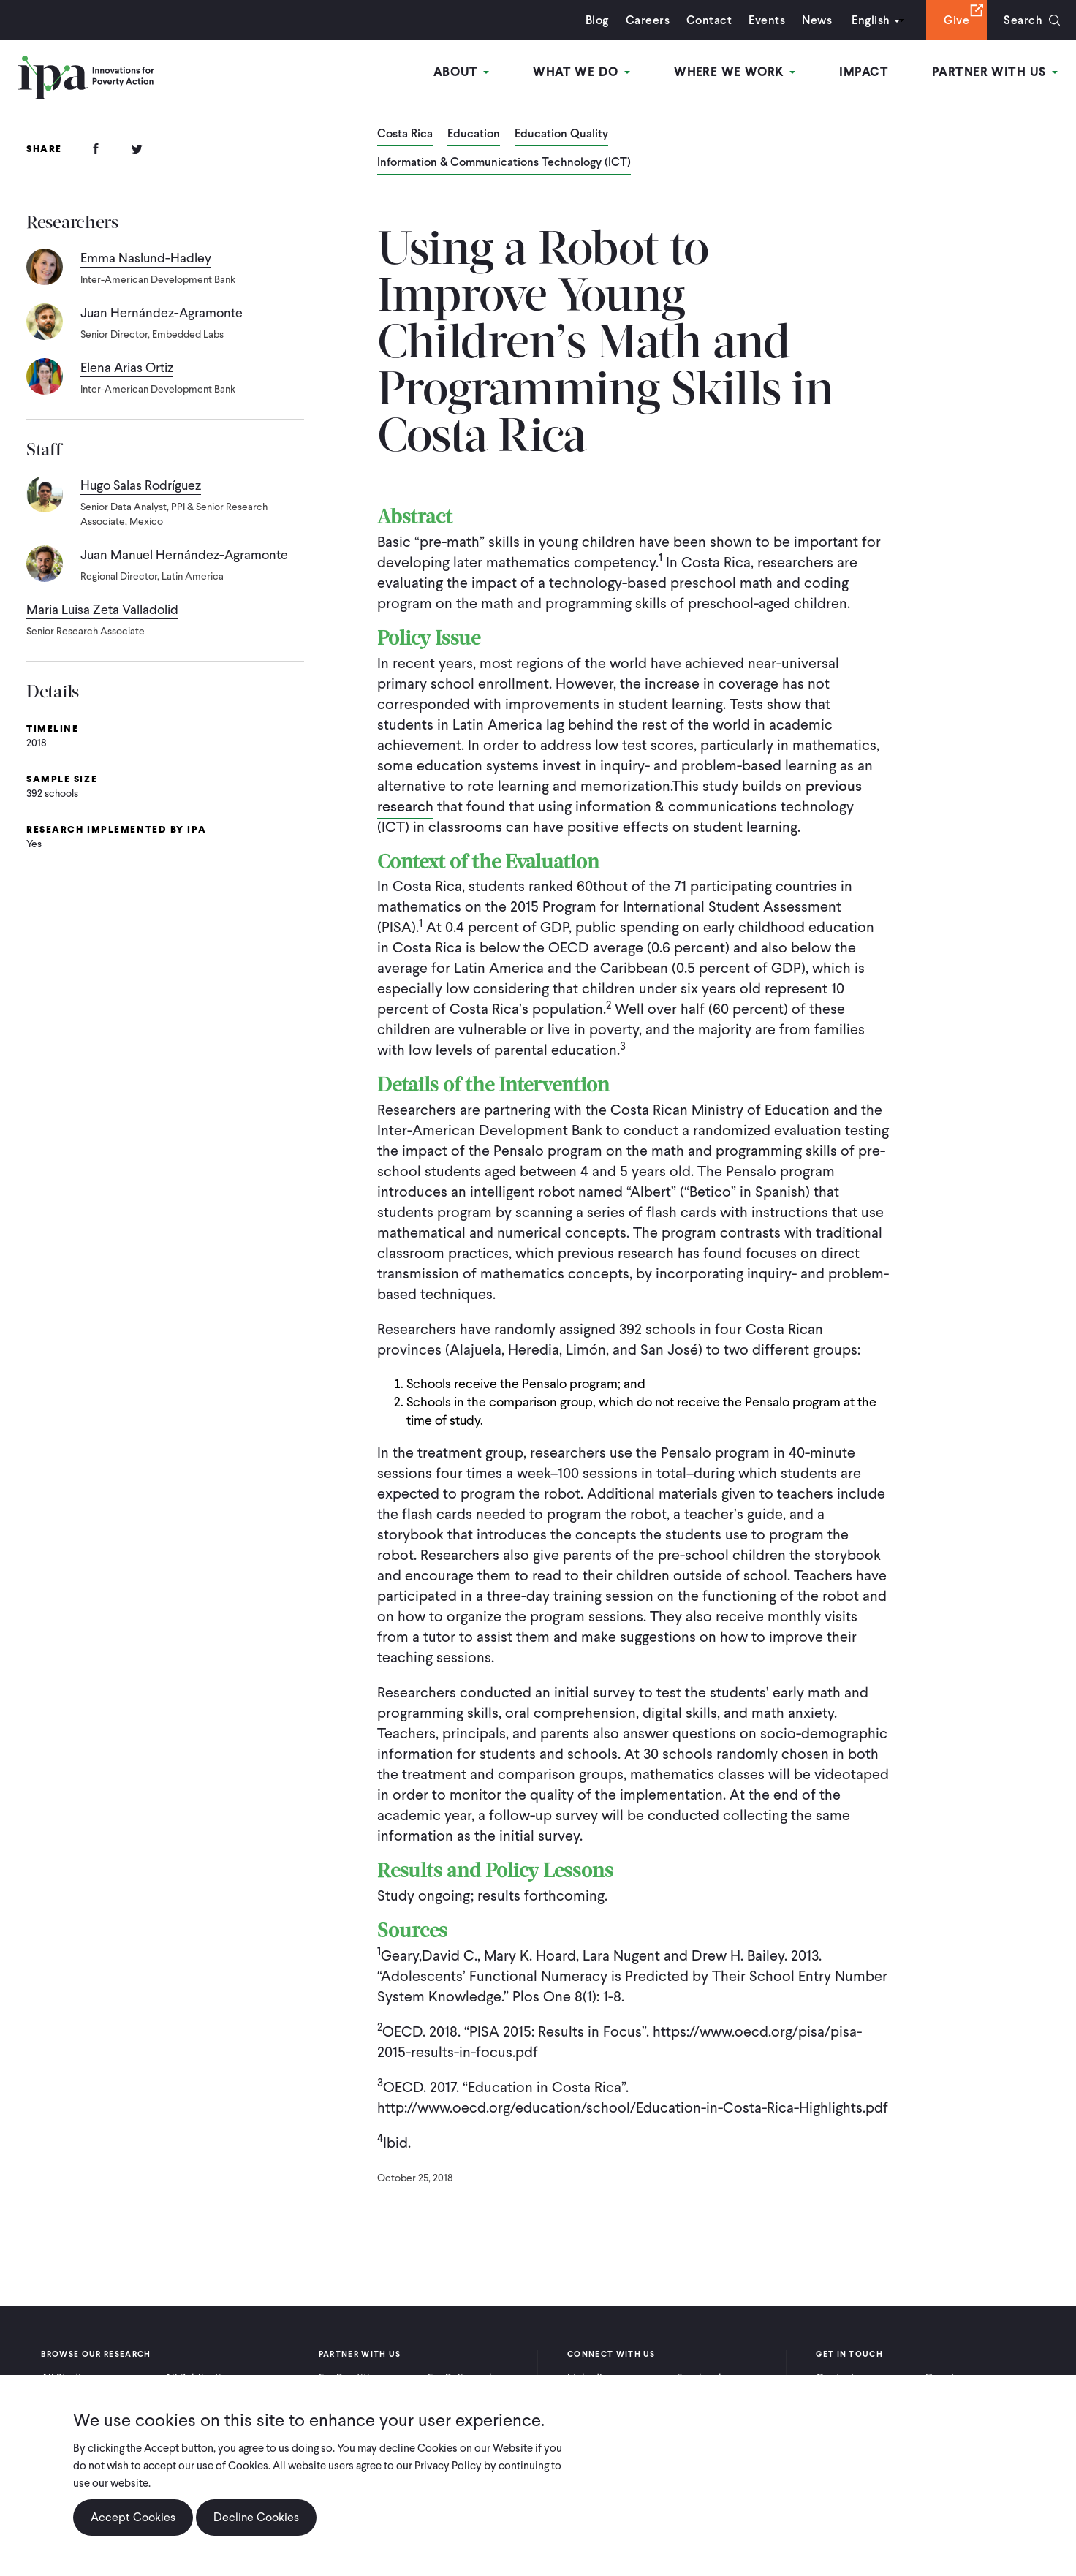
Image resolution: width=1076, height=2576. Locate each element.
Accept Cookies (133, 2525)
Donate (943, 2377)
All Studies (66, 2377)
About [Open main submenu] (461, 72)
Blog (597, 20)
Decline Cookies (256, 2525)
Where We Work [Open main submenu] (734, 72)
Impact (863, 72)
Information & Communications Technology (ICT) (504, 163)
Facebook (700, 2377)
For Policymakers (468, 2377)
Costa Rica (405, 134)
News (817, 20)
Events (767, 20)
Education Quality (561, 134)
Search (1023, 20)
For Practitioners (358, 2377)
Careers (648, 20)
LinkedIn (587, 2377)
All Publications (201, 2377)
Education (473, 134)
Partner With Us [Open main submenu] (995, 72)
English (871, 20)
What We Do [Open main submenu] (581, 72)
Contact (709, 20)
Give (956, 20)
